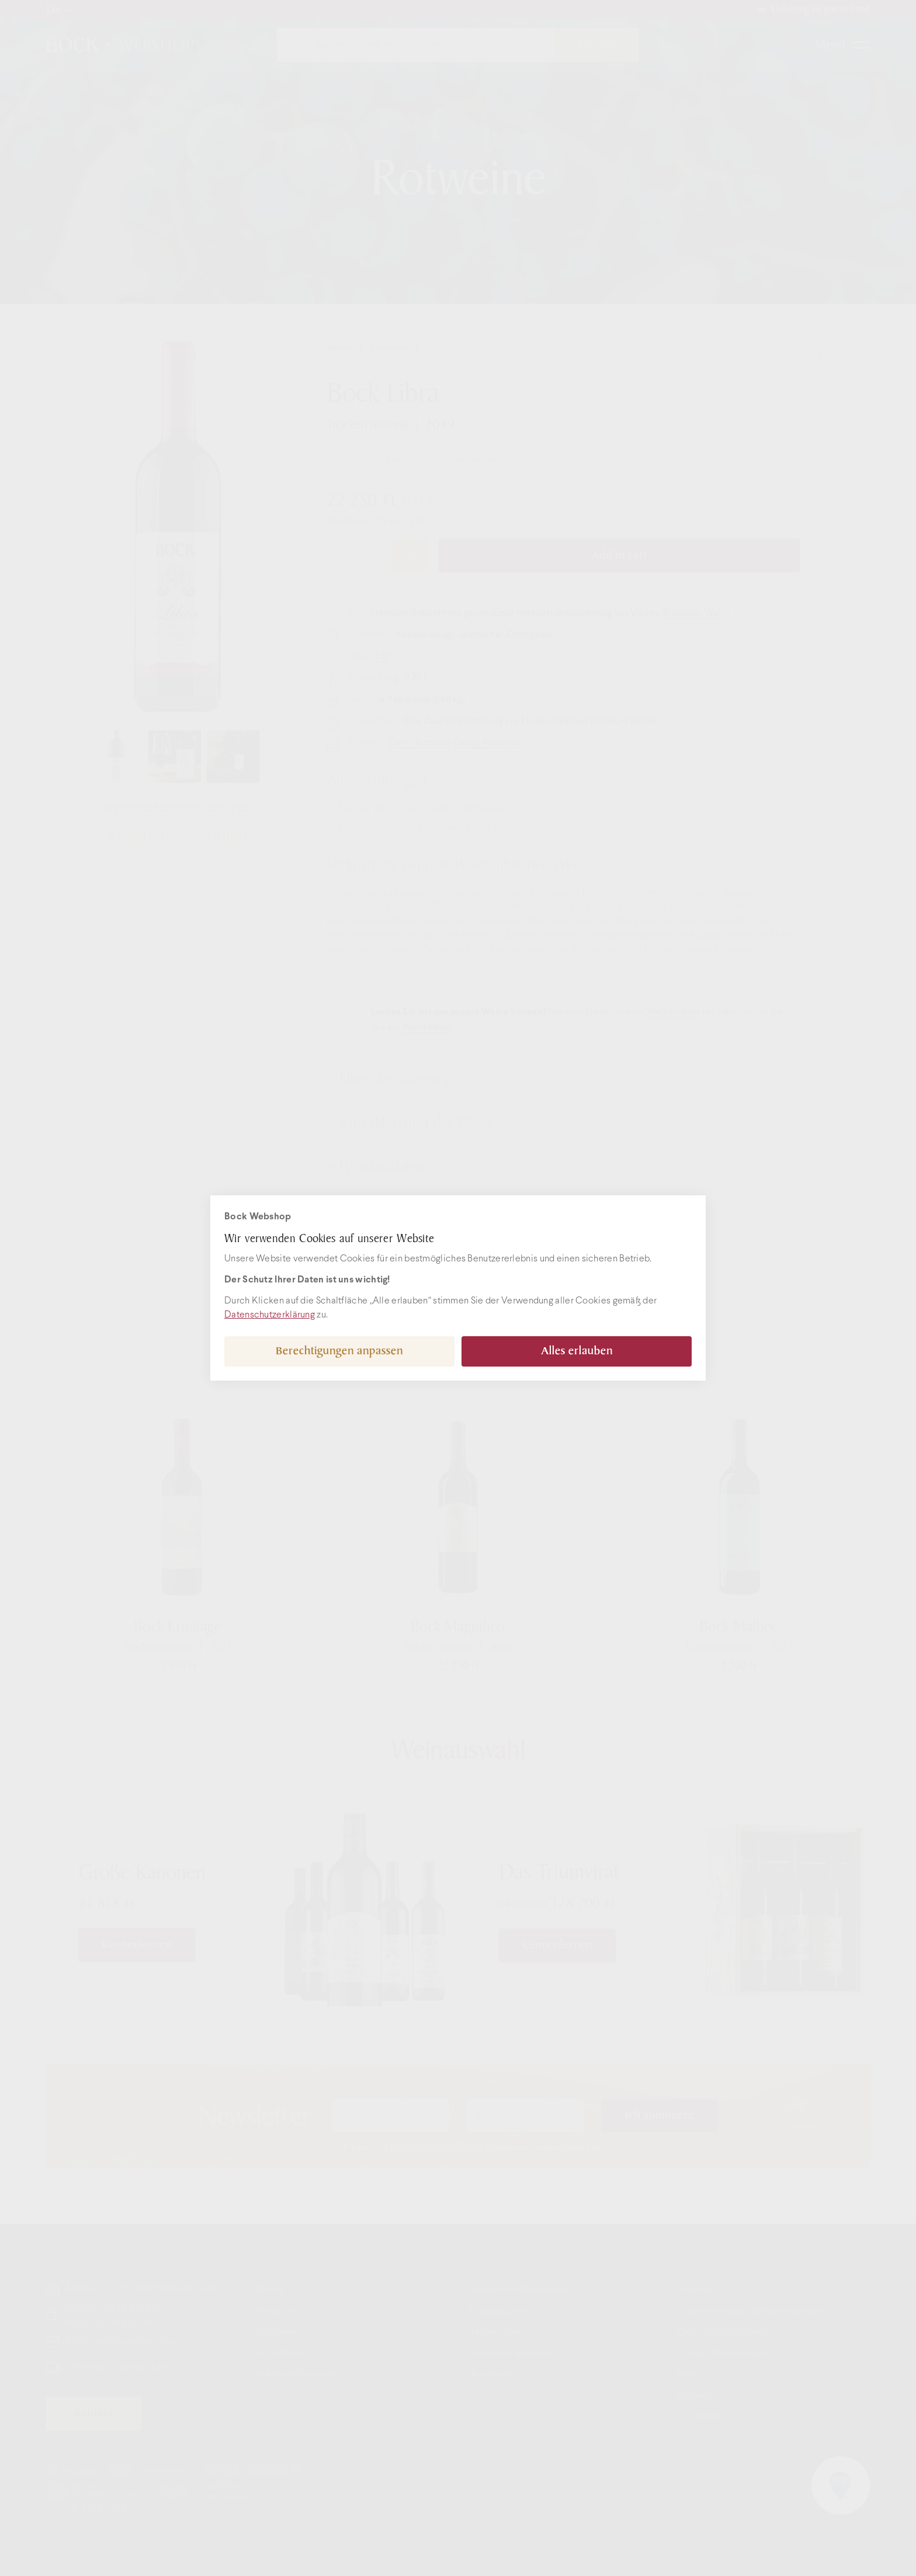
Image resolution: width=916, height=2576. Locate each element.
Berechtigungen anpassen (339, 1351)
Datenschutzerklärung (269, 1314)
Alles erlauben (577, 1351)
